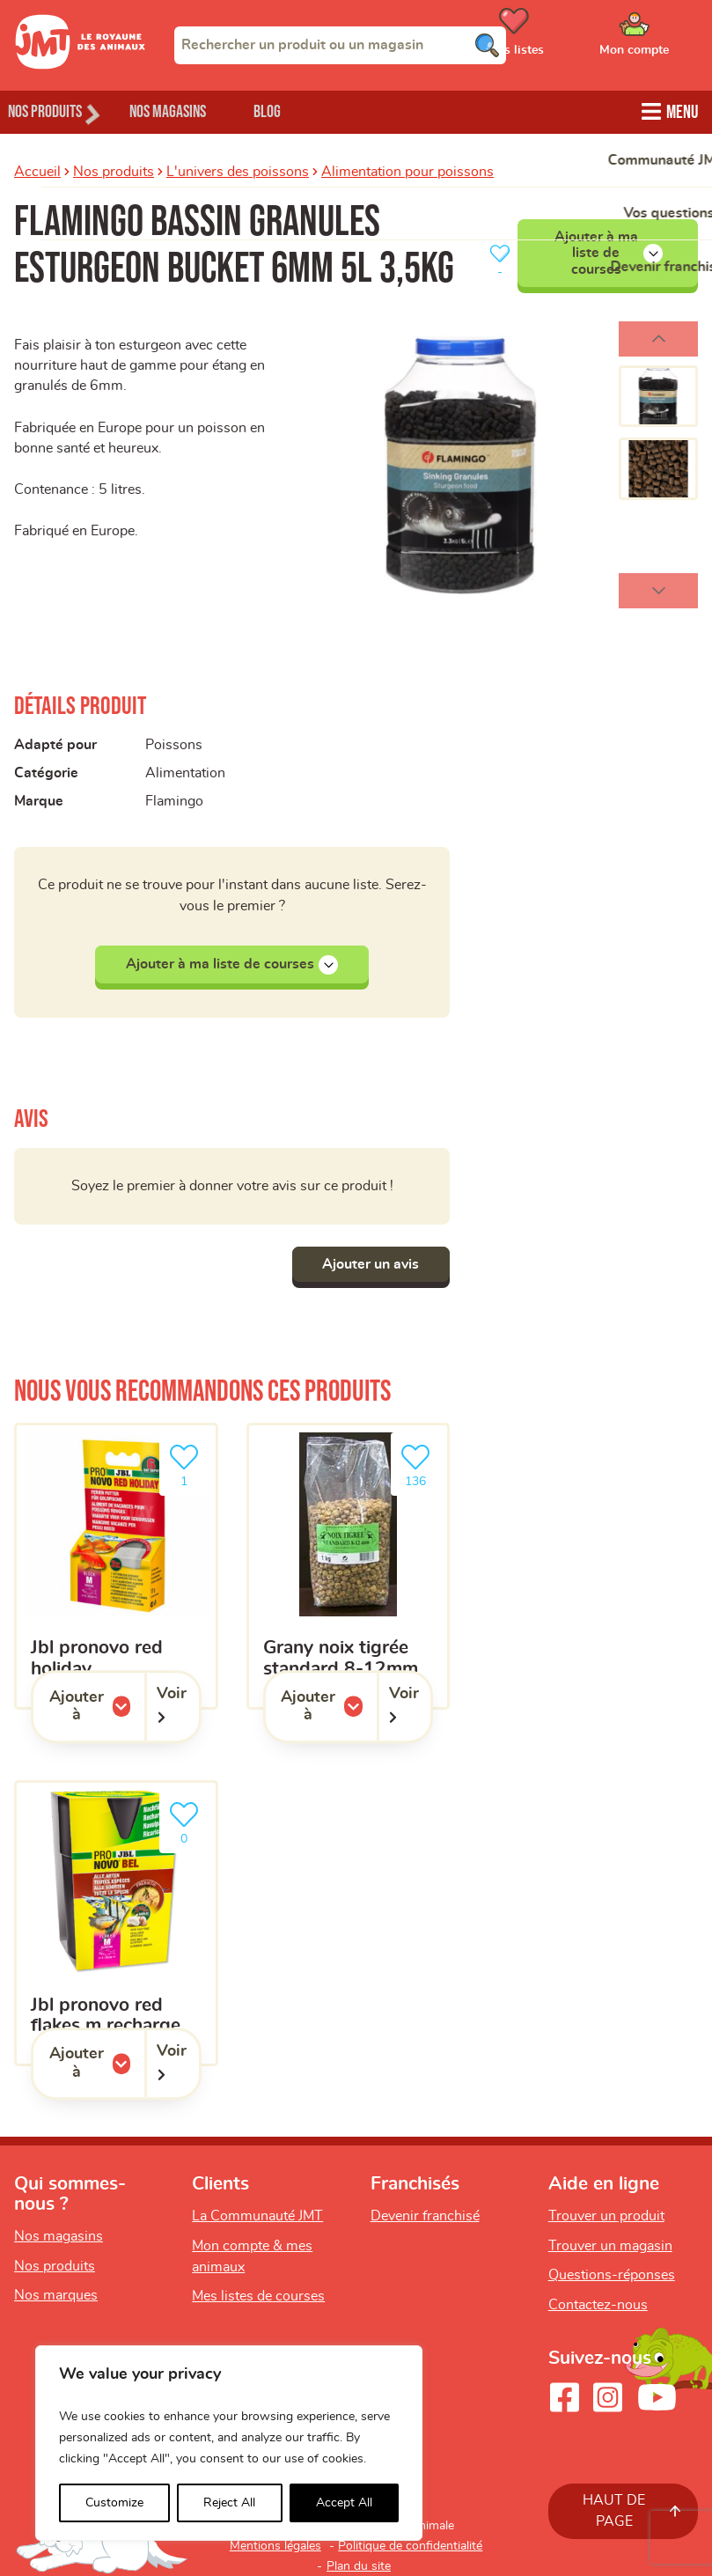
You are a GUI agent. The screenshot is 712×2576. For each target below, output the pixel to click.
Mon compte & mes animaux (252, 2256)
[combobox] (340, 44)
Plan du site (359, 2566)
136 (419, 1463)
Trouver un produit (606, 2216)
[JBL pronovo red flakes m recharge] (116, 1923)
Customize (114, 2503)
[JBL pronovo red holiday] (116, 1566)
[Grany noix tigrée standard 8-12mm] (348, 1566)
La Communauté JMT (257, 2216)
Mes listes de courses (258, 2296)
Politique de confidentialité (410, 2546)
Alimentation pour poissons (407, 170)
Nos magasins (192, 110)
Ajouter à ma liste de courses (609, 251)
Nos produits (113, 170)
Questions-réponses (611, 2275)
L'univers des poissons (237, 170)
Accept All (344, 2503)
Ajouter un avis (366, 1264)
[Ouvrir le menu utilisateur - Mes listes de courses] (558, 38)
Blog (306, 110)
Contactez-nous (598, 2305)
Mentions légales (275, 2546)
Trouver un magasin (610, 2246)
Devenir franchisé (425, 2216)
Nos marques (56, 2296)
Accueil (37, 170)
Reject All (229, 2503)
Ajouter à (97, 1706)
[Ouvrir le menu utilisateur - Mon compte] (659, 38)
